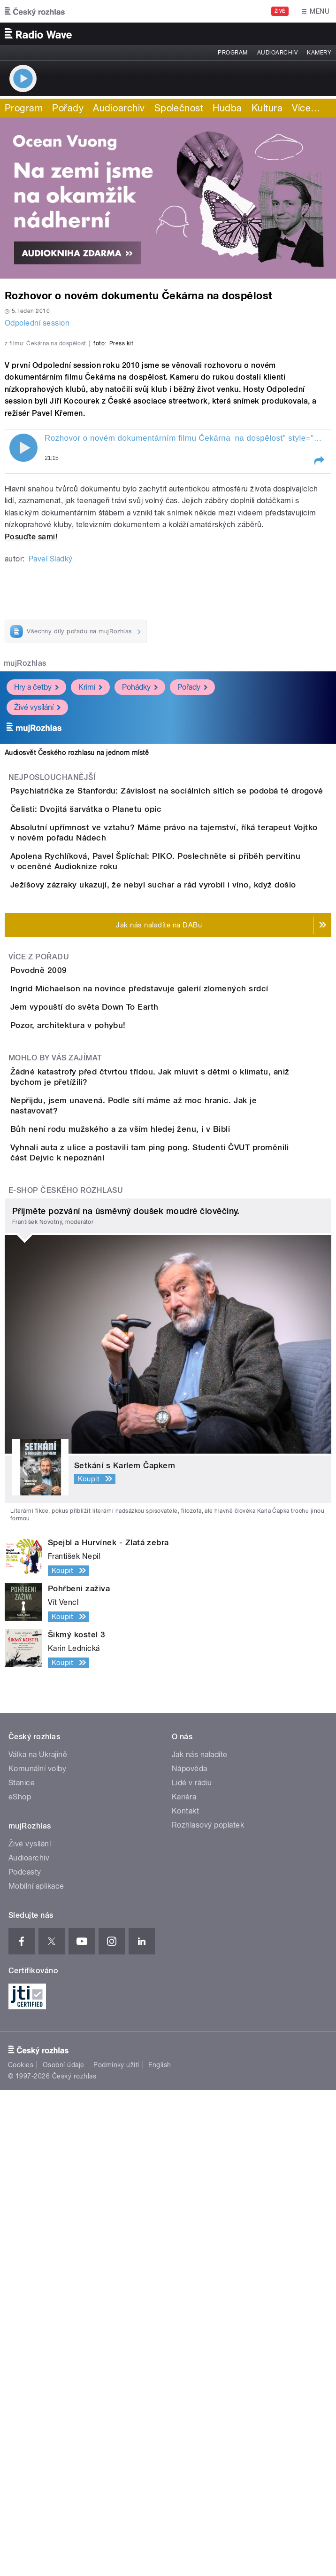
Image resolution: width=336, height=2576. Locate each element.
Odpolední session (37, 323)
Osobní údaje (63, 2550)
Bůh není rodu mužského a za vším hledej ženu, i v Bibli (157, 1571)
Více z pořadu (38, 1259)
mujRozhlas (25, 852)
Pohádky (140, 876)
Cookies (20, 2550)
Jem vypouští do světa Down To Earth (122, 1363)
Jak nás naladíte (200, 2240)
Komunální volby (37, 2254)
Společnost (179, 108)
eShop (19, 2282)
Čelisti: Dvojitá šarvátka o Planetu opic (123, 1025)
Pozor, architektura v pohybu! (105, 1408)
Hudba (227, 108)
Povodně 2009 (76, 1272)
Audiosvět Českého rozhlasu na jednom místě (77, 942)
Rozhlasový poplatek (208, 2310)
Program (232, 52)
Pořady (68, 108)
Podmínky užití (116, 2550)
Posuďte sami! (31, 726)
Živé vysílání (37, 896)
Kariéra (184, 2282)
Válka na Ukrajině (37, 2240)
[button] (318, 649)
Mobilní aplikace (36, 2371)
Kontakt (185, 2296)
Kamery (319, 52)
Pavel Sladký (51, 748)
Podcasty (24, 2357)
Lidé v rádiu (192, 2268)
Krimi (90, 876)
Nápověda (189, 2254)
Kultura (267, 108)
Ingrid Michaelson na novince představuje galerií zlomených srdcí (177, 1318)
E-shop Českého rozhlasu (65, 1675)
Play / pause (23, 637)
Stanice (21, 2268)
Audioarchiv (277, 52)
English (159, 2550)
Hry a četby (36, 876)
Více (306, 108)
